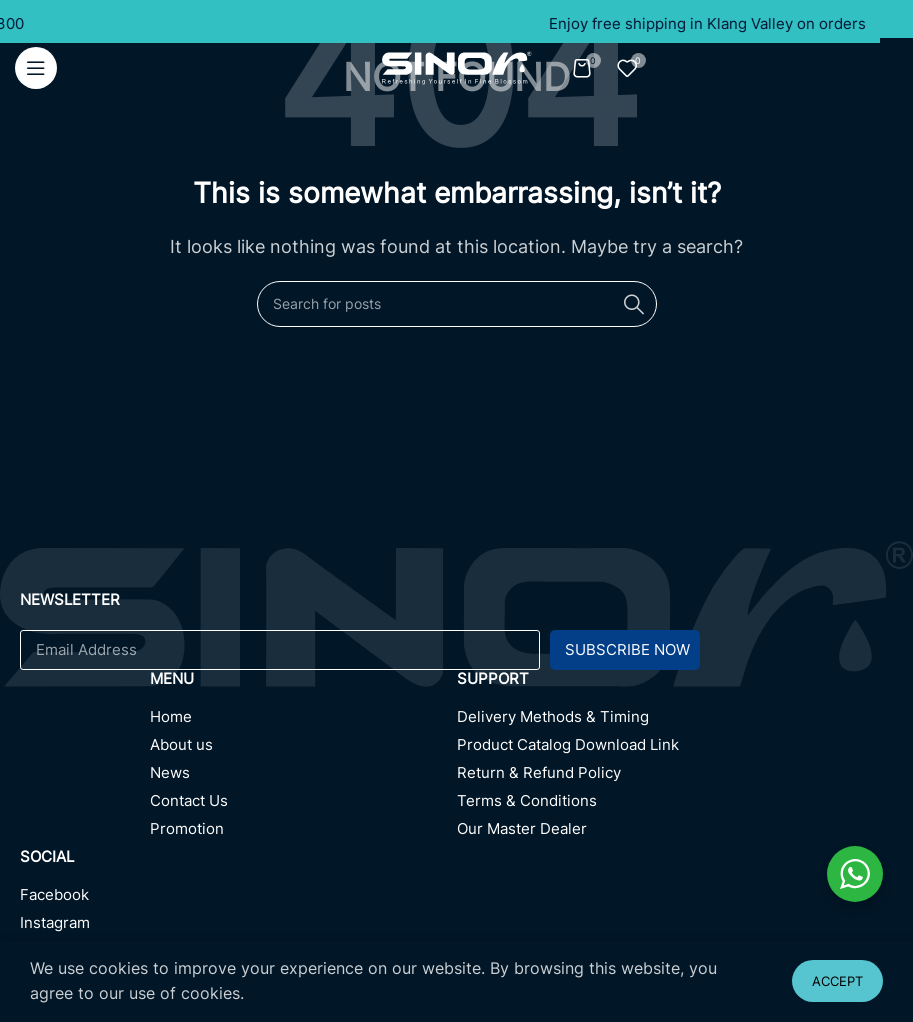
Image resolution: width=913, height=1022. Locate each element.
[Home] (303, 722)
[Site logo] (457, 66)
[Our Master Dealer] (675, 834)
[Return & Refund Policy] (675, 778)
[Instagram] (238, 928)
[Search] (457, 304)
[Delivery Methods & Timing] (675, 722)
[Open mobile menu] (36, 68)
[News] (303, 778)
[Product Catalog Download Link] (675, 750)
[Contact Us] (303, 806)
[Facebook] (238, 900)
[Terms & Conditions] (675, 806)
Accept (837, 981)
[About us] (303, 750)
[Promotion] (303, 834)
